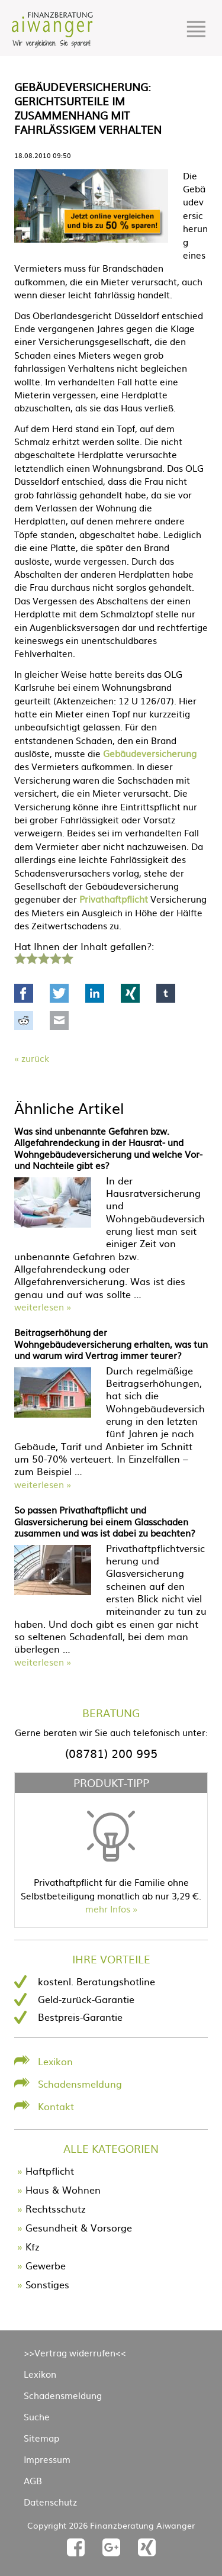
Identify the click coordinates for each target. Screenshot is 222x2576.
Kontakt (56, 2106)
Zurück (35, 1058)
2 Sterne (31, 957)
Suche (37, 2416)
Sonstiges (47, 2284)
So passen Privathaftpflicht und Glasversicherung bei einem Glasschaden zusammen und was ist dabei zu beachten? (104, 1521)
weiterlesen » (42, 1306)
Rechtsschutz (55, 2208)
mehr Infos (107, 1908)
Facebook (23, 993)
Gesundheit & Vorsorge (78, 2227)
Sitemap (41, 2438)
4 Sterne (55, 957)
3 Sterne (43, 957)
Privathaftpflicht (113, 899)
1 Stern (18, 957)
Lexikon (55, 2061)
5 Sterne (67, 957)
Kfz (32, 2246)
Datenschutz (50, 2502)
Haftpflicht (49, 2170)
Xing (130, 993)
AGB (33, 2480)
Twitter (59, 993)
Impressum (47, 2459)
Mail (59, 1020)
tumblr (165, 993)
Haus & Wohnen (63, 2189)
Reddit (23, 1020)
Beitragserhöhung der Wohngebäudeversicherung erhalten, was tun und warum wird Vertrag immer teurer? (111, 1343)
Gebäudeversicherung (150, 753)
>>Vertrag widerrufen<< (75, 2352)
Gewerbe (45, 2265)
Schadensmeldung (80, 2083)
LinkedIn (94, 993)
